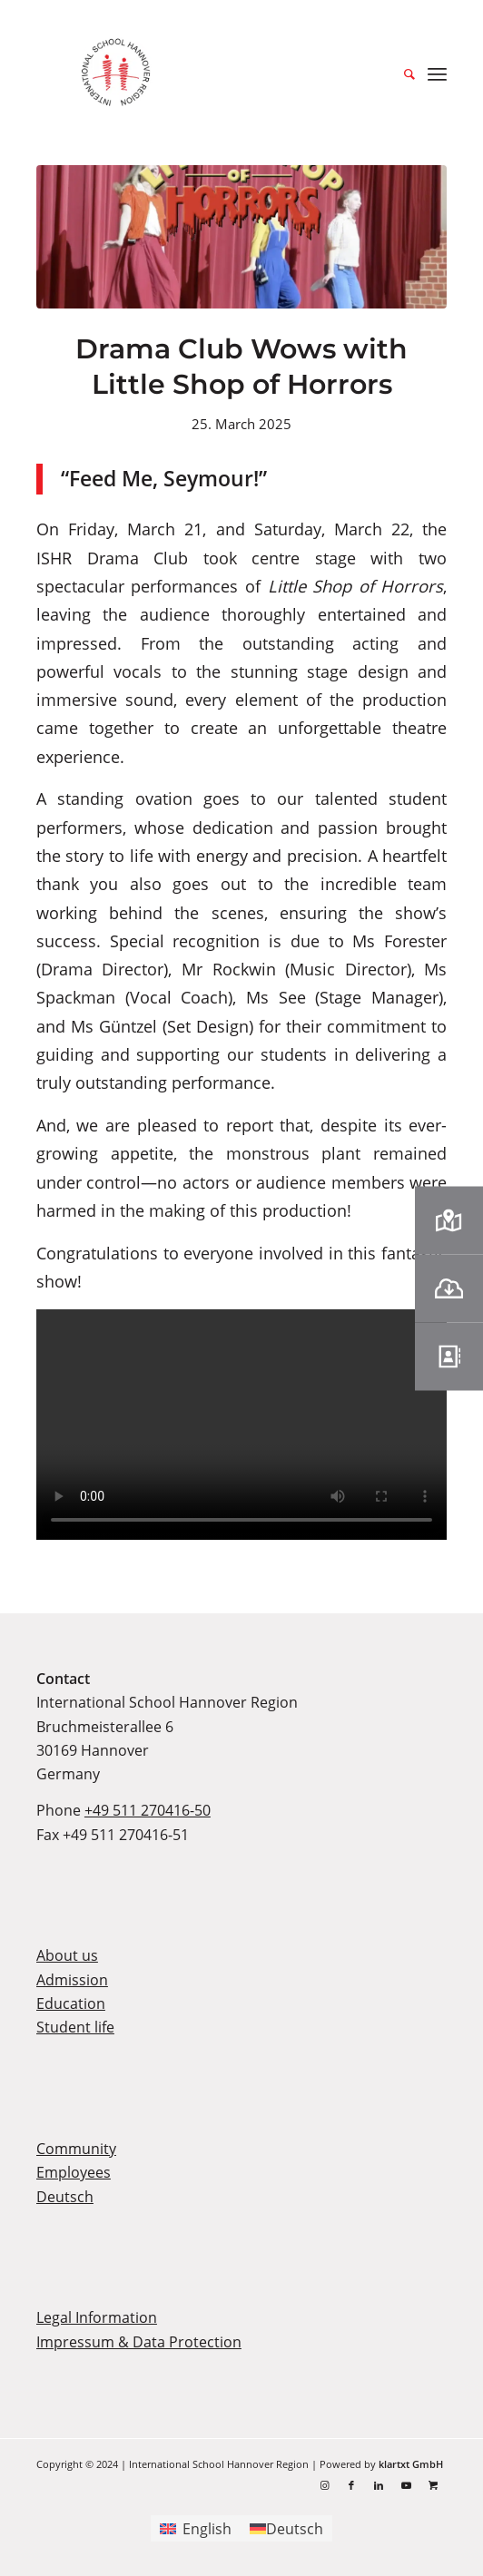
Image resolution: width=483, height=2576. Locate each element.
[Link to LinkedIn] (378, 2485)
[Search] (400, 73)
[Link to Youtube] (405, 2485)
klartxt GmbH (411, 2464)
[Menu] (437, 73)
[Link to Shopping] (433, 2485)
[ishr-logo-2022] (241, 73)
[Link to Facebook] (351, 2485)
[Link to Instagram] (324, 2485)
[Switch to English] (195, 2528)
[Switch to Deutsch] (286, 2528)
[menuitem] (400, 73)
